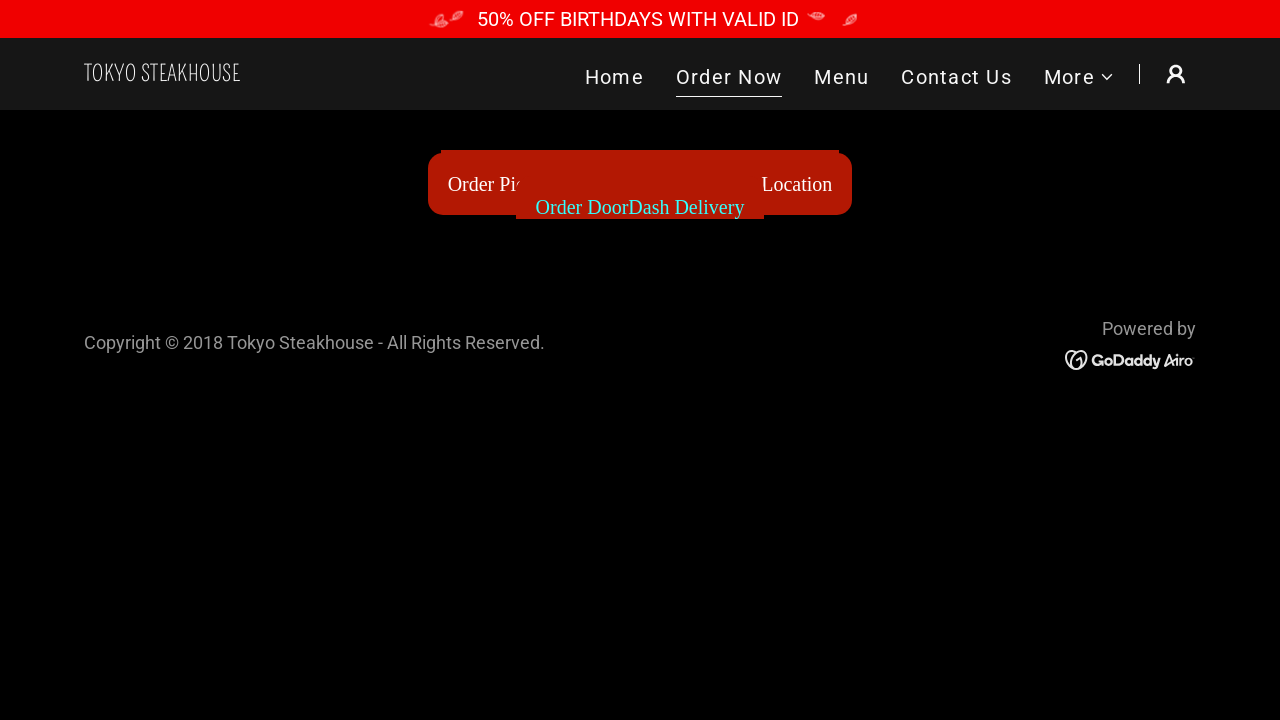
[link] (162, 74)
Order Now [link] (729, 77)
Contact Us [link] (956, 77)
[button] (1079, 77)
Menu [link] (841, 77)
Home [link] (614, 77)
